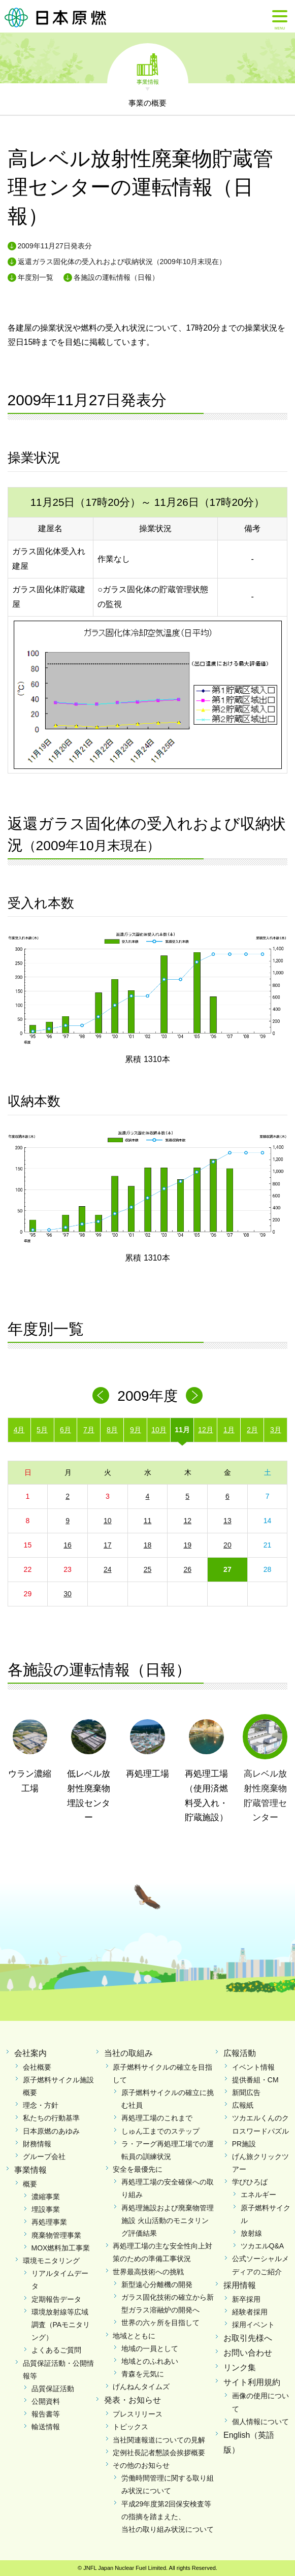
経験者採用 (250, 2312)
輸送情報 (45, 2427)
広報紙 (242, 2105)
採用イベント (253, 2325)
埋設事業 (45, 2209)
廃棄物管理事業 (56, 2235)
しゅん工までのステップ (160, 2131)
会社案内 (30, 2053)
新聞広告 (246, 2092)
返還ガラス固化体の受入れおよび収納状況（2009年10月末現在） (122, 261)
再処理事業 (49, 2222)
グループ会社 (44, 2156)
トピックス (130, 2427)
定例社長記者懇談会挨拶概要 (159, 2453)
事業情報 (148, 81)
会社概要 (37, 2067)
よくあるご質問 (56, 2350)
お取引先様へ (247, 2338)
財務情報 (37, 2144)
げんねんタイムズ (141, 2386)
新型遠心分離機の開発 (156, 2284)
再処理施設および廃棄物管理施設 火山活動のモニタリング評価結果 (167, 2220)
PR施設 (244, 2144)
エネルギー (258, 2195)
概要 (30, 2184)
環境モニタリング (51, 2261)
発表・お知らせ (132, 2400)
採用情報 (239, 2285)
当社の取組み (128, 2053)
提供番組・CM (255, 2080)
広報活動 (239, 2053)
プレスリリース (137, 2414)
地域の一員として (149, 2348)
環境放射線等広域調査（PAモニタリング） (60, 2324)
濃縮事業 (45, 2197)
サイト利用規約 (251, 2382)
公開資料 (45, 2401)
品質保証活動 (52, 2389)
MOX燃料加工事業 (60, 2248)
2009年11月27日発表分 (55, 246)
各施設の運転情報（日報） (116, 277)
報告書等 (45, 2414)
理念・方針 (40, 2105)
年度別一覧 (35, 277)
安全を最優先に (137, 2169)
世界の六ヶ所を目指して (160, 2323)
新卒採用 (246, 2299)
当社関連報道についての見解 (159, 2440)
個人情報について (260, 2422)
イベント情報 (253, 2067)
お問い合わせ (247, 2352)
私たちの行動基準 (51, 2118)
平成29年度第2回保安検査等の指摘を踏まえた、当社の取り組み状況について (167, 2516)
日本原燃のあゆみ (51, 2131)
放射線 (251, 2233)
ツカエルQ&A (262, 2246)
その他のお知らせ (141, 2465)
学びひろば (250, 2182)
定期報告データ (56, 2299)
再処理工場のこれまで (156, 2118)
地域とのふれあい (149, 2361)
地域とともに (134, 2336)
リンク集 (239, 2367)
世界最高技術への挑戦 (148, 2272)
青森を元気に (142, 2374)
